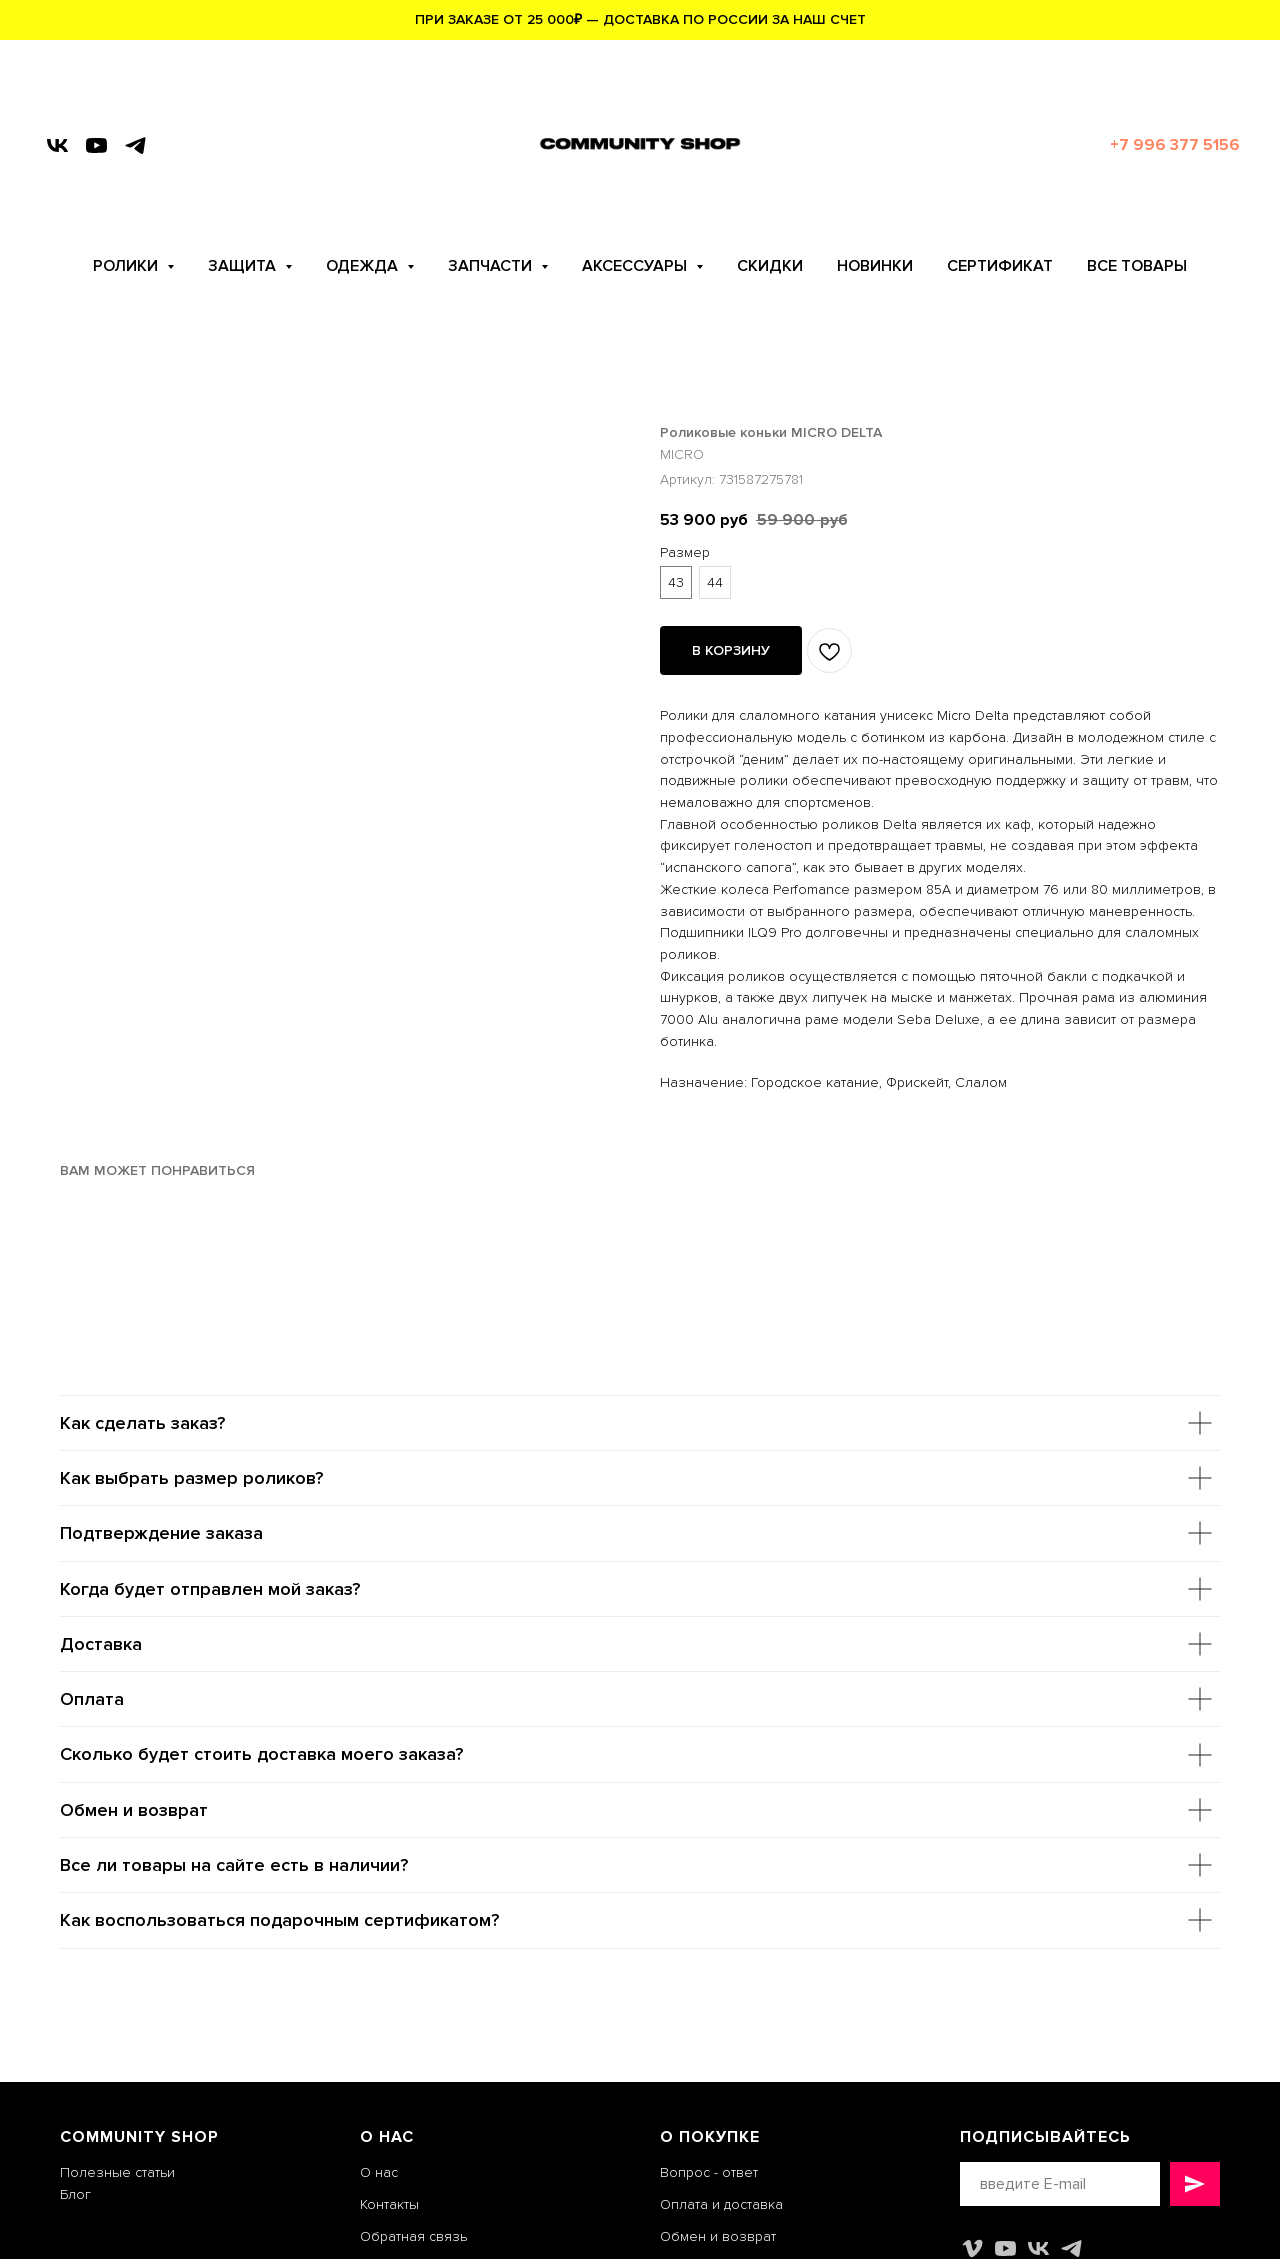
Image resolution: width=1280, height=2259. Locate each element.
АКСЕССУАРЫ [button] (636, 266)
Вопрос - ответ (709, 2172)
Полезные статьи (117, 2172)
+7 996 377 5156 (1175, 145)
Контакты (389, 2204)
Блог (75, 2194)
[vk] (57, 145)
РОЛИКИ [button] (127, 266)
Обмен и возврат (718, 2236)
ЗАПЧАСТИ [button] (492, 266)
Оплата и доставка (721, 2204)
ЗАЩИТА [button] (244, 266)
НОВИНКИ (875, 266)
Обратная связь (413, 2236)
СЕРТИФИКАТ (1000, 266)
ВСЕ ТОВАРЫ (1137, 266)
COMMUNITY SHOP (139, 2137)
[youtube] (96, 145)
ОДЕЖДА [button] (364, 266)
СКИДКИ (770, 266)
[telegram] (135, 145)
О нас (379, 2172)
